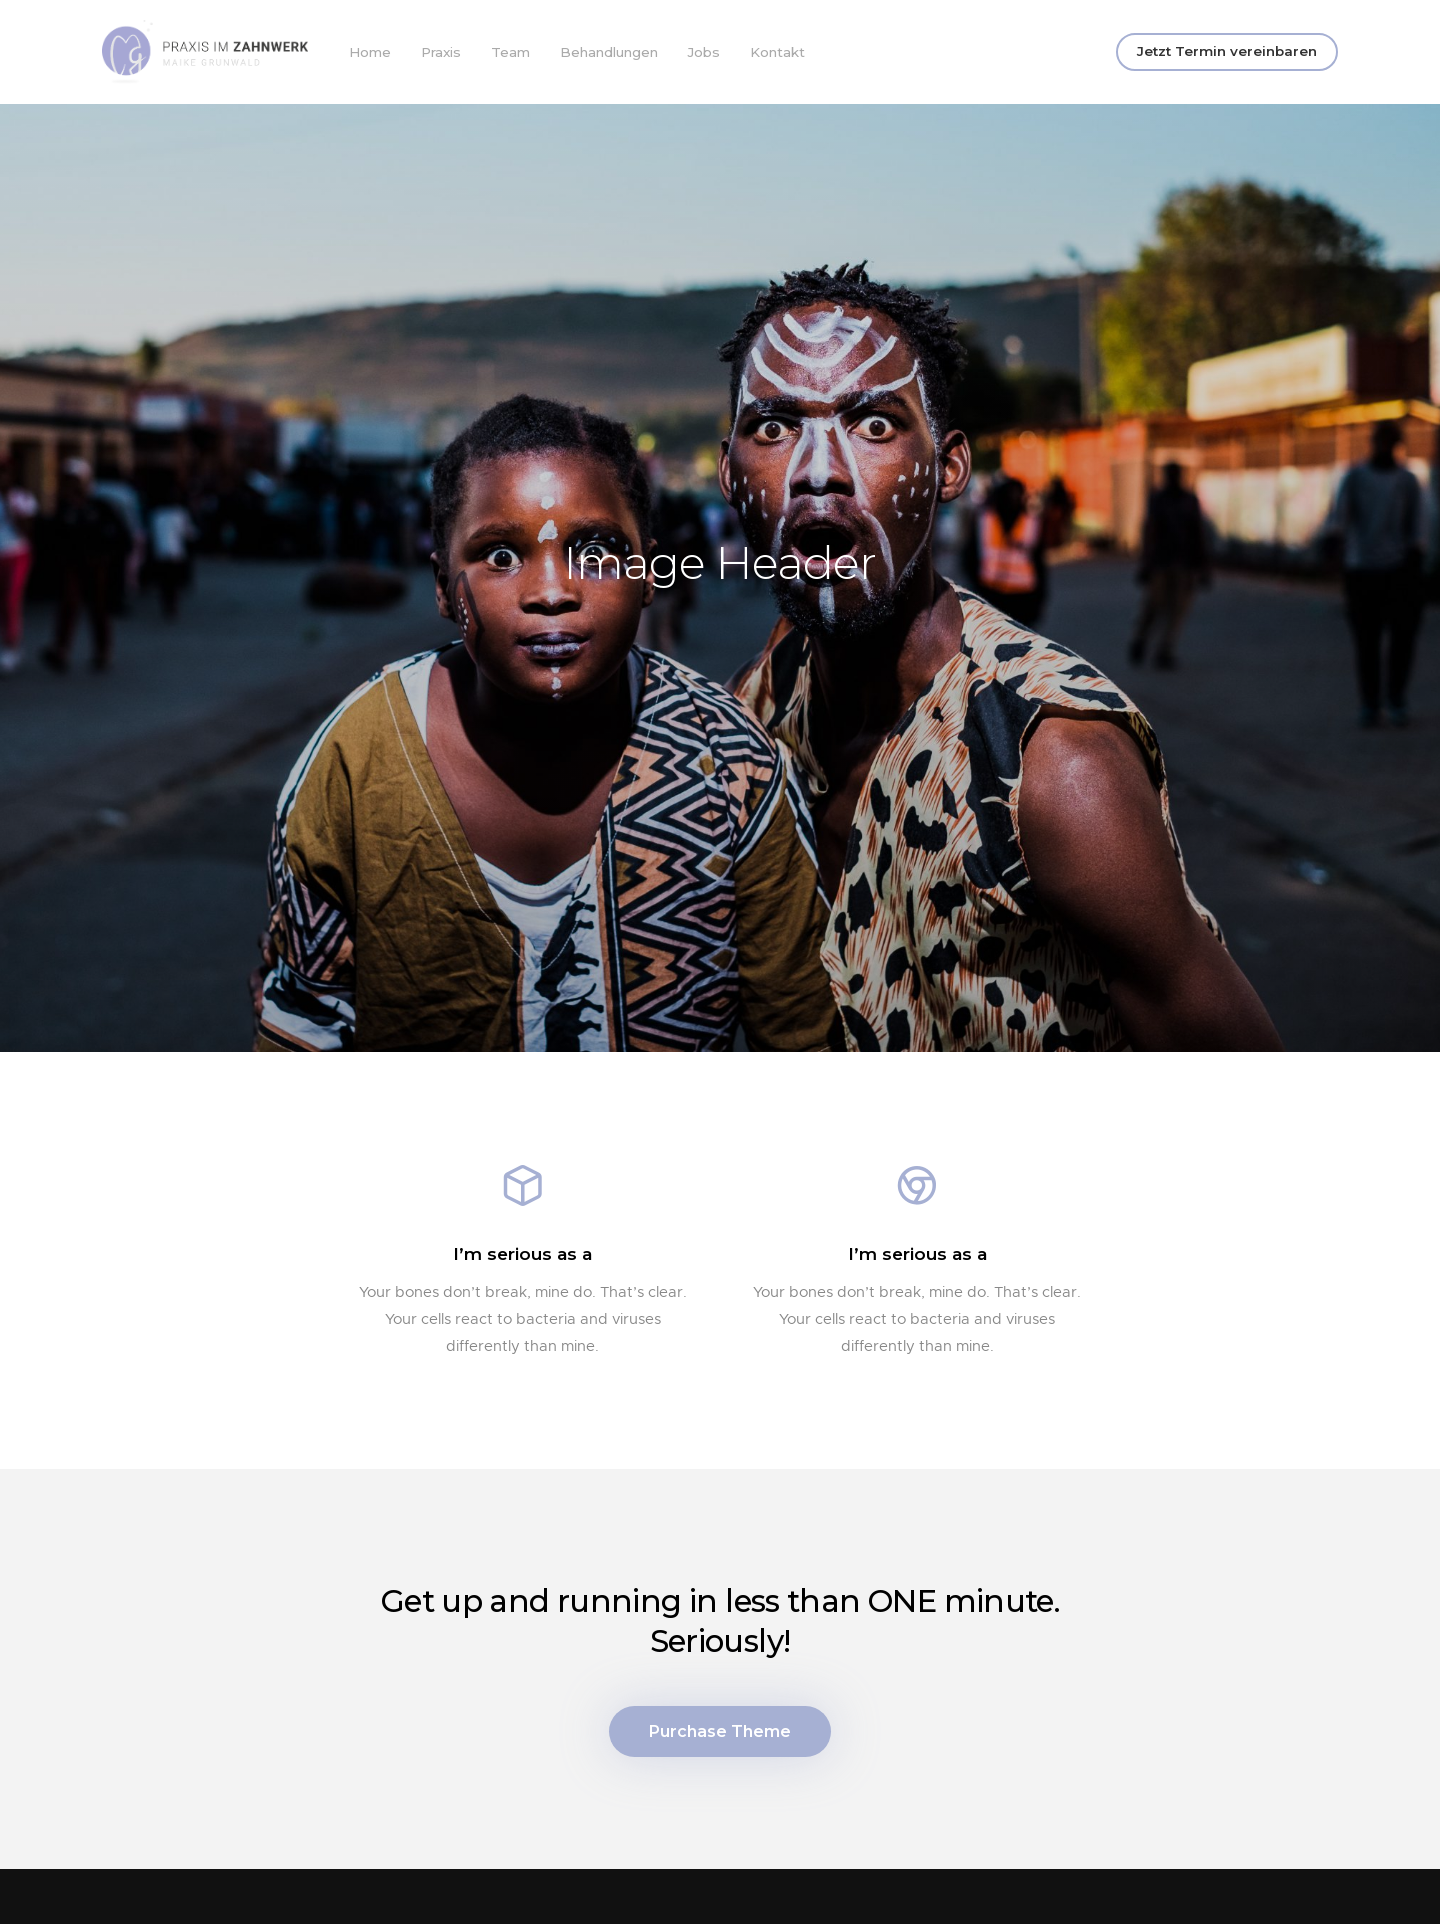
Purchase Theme (720, 1740)
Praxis (441, 52)
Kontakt (777, 52)
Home (370, 52)
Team (510, 52)
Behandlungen (609, 52)
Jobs (704, 52)
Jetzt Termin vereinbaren (1227, 51)
